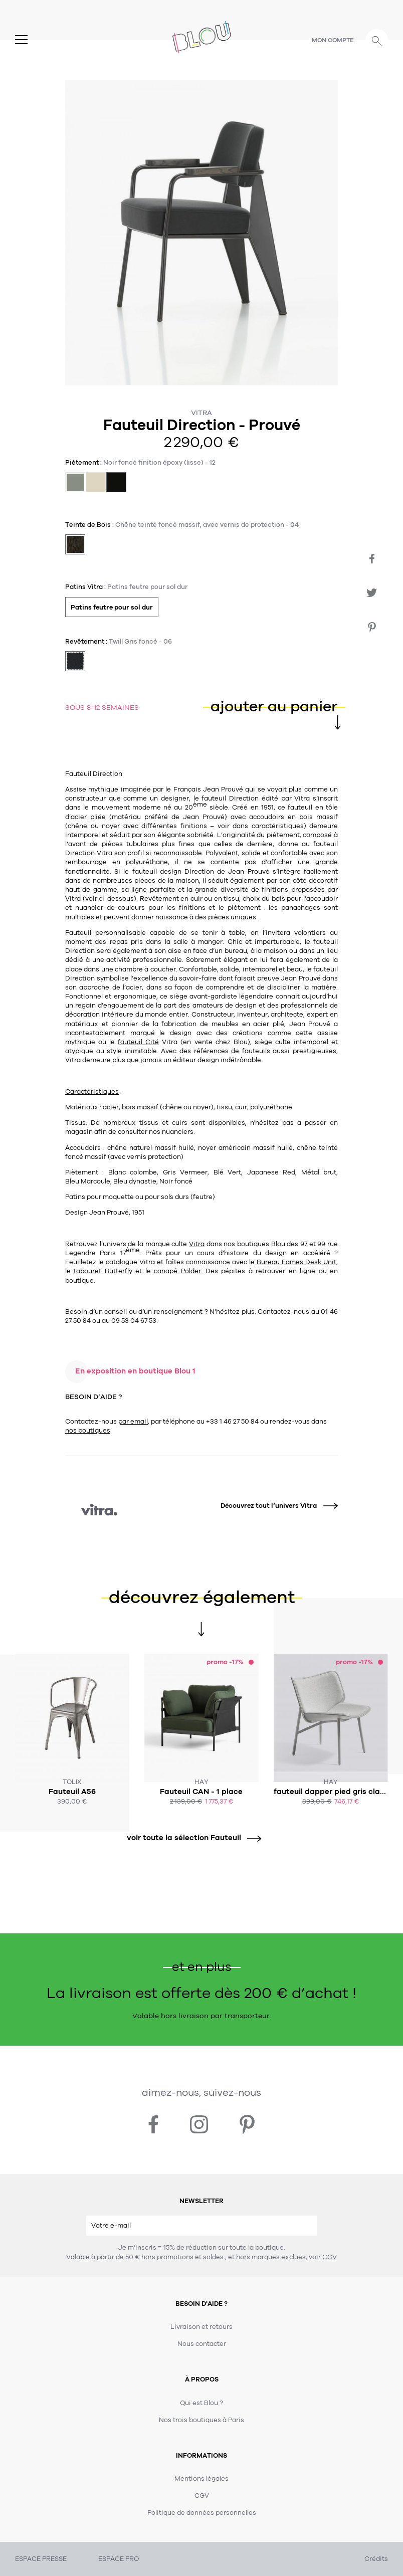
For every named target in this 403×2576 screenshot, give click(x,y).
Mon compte (333, 40)
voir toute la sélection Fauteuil (190, 1838)
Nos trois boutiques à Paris (201, 2420)
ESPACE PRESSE (41, 2558)
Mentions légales (201, 2478)
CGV (329, 2257)
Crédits (376, 2558)
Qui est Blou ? (201, 2403)
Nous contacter (201, 2343)
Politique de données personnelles (201, 2512)
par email (133, 1421)
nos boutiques (87, 1430)
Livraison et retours (201, 2326)
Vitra (201, 413)
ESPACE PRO (118, 2558)
